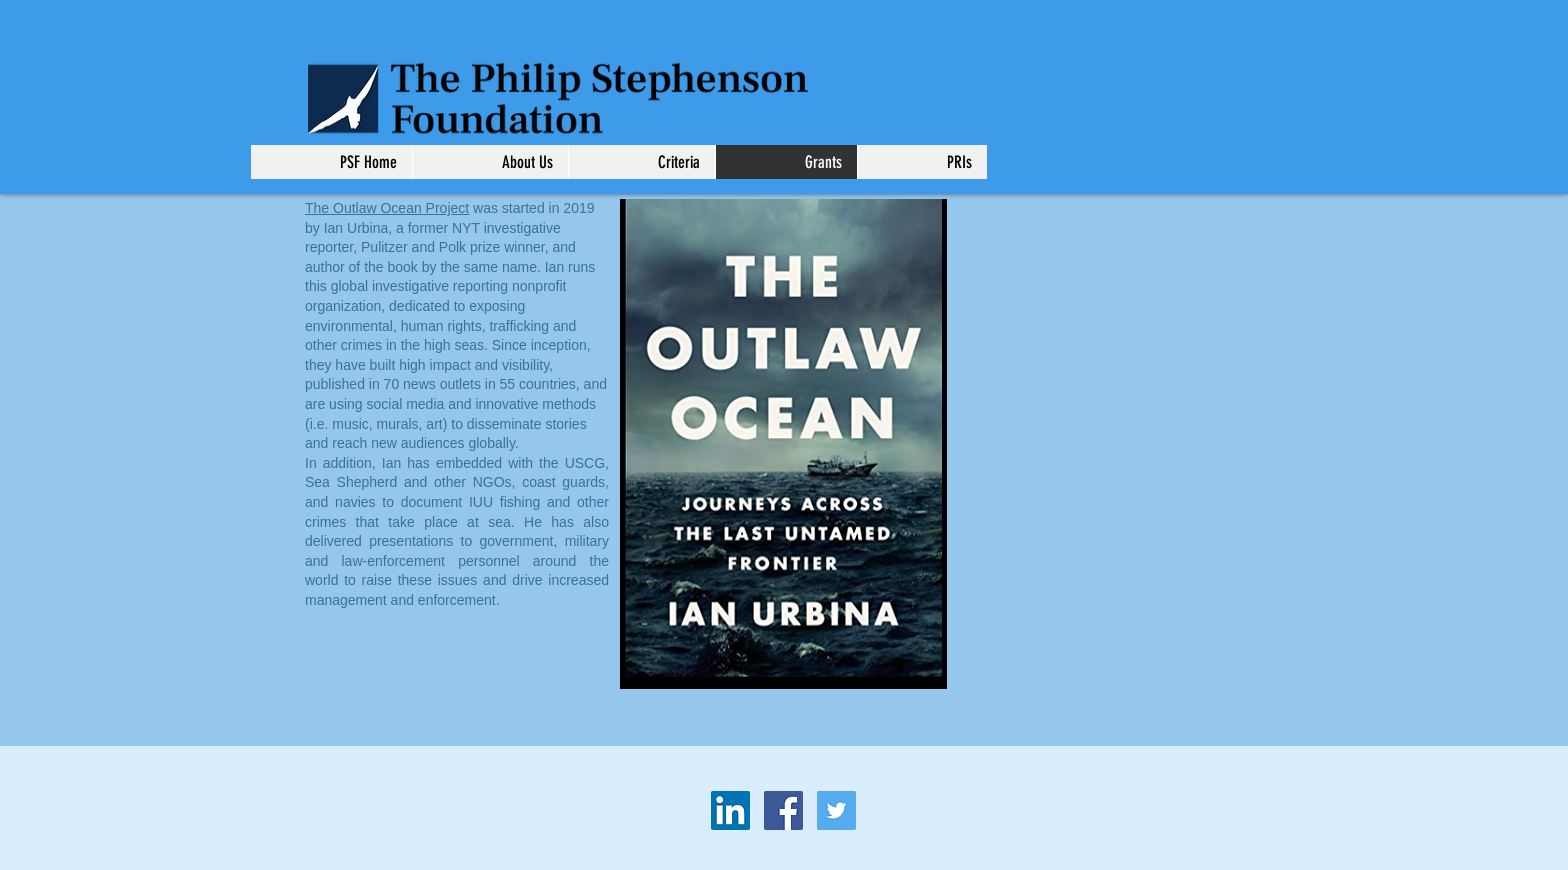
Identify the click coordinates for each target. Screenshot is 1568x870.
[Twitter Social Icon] (836, 810)
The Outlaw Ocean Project (387, 208)
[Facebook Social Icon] (783, 810)
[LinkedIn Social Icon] (730, 810)
